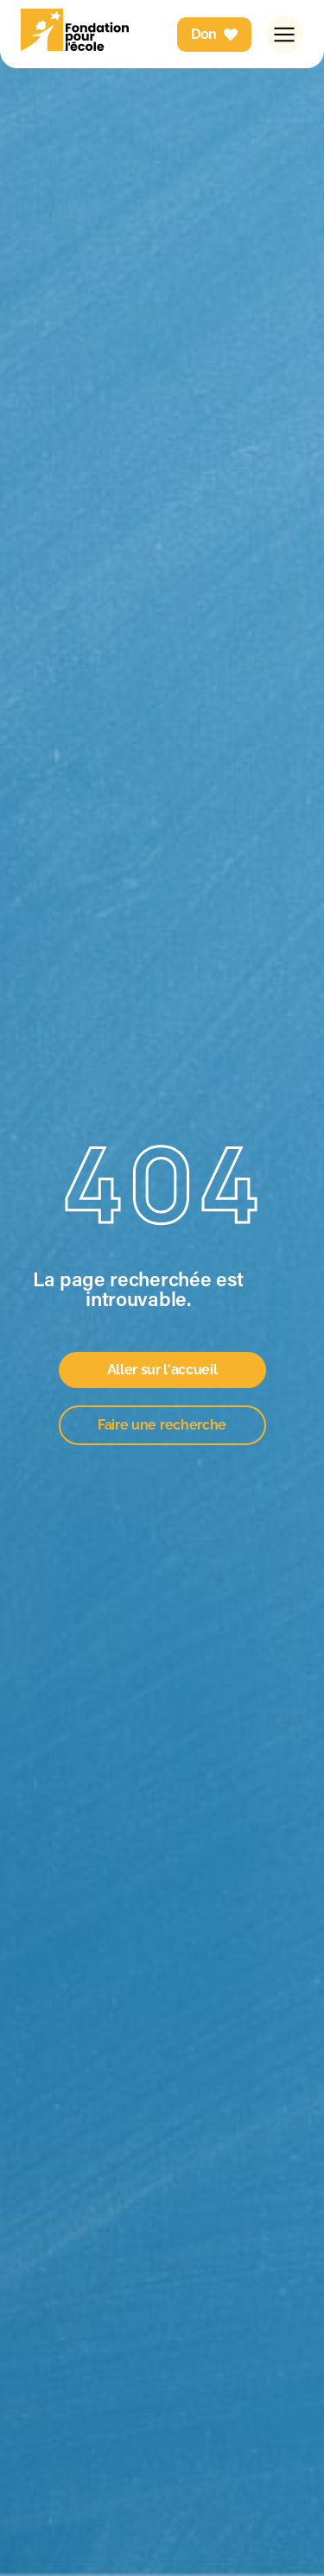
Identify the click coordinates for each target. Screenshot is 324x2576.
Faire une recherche (162, 1425)
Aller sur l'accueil (162, 1369)
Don (214, 34)
